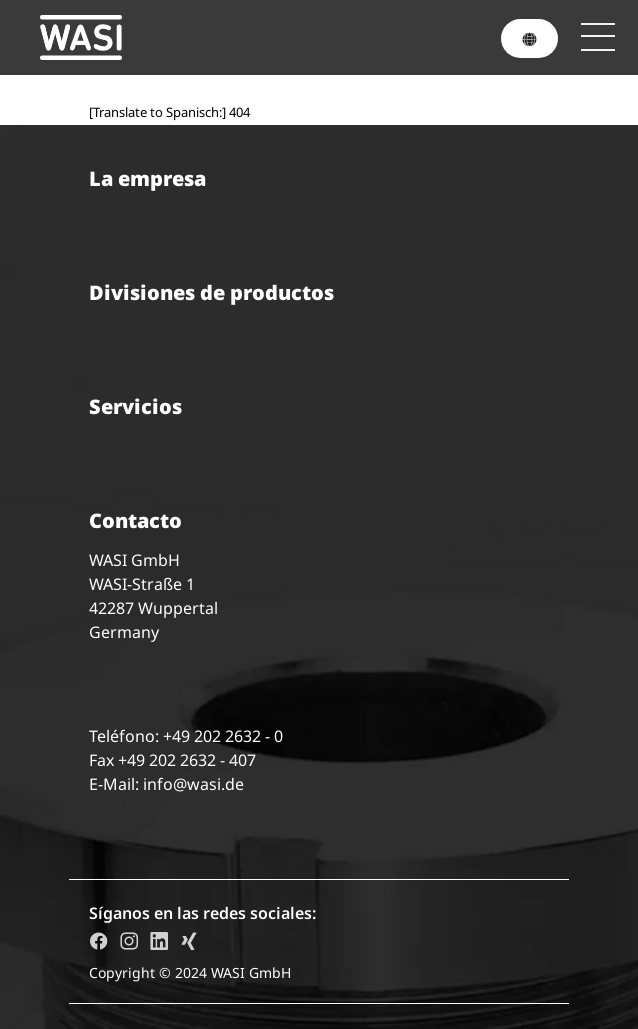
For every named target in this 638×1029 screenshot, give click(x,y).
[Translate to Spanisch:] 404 (169, 112)
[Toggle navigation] (598, 37)
